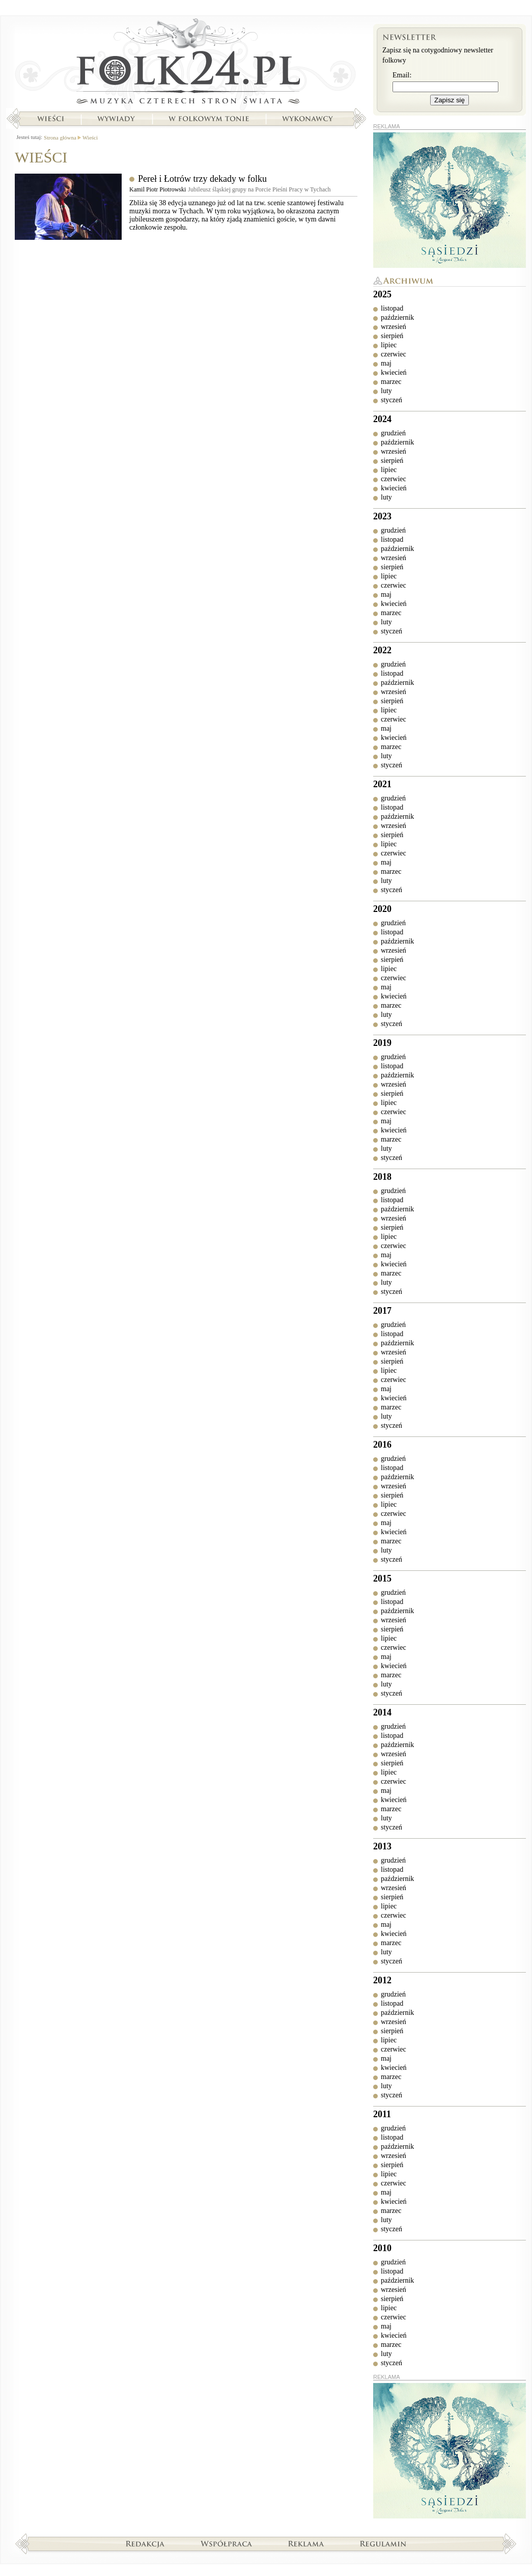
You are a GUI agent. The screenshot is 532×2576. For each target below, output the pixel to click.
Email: (402, 75)
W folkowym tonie (208, 118)
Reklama (306, 2543)
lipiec (389, 345)
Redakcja (145, 2543)
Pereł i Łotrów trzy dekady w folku (202, 179)
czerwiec (393, 354)
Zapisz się (449, 100)
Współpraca (227, 2543)
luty (386, 391)
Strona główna (186, 63)
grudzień (393, 433)
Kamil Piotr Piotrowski (157, 189)
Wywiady (116, 118)
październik (397, 317)
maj (386, 363)
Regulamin (383, 2543)
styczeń (391, 400)
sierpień (392, 336)
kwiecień (394, 372)
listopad (392, 308)
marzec (391, 381)
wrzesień (393, 326)
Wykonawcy (308, 118)
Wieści (50, 118)
